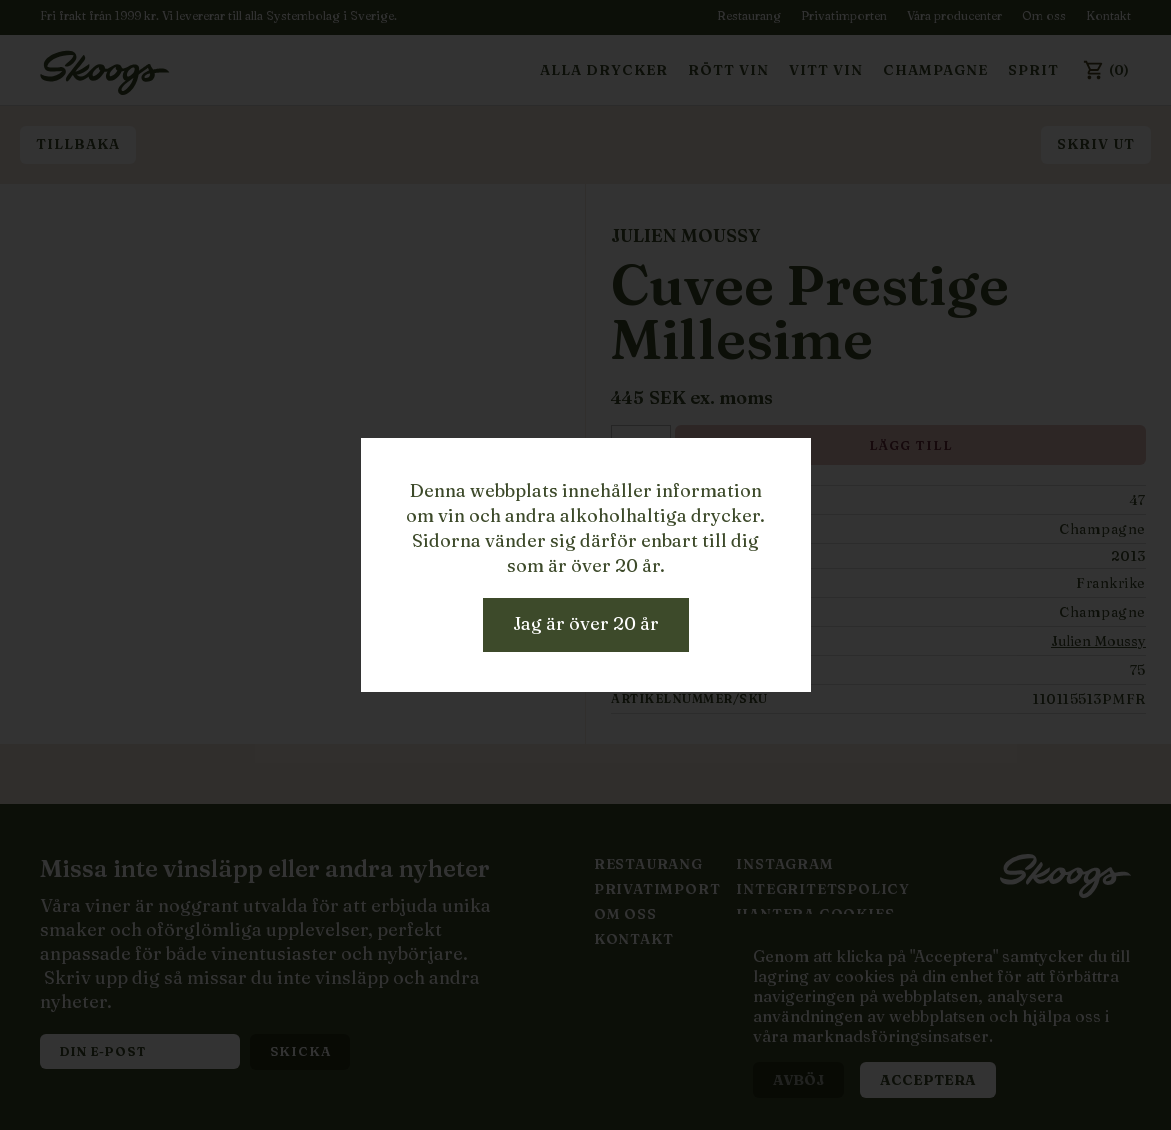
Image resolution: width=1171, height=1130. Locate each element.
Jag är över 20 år (586, 623)
